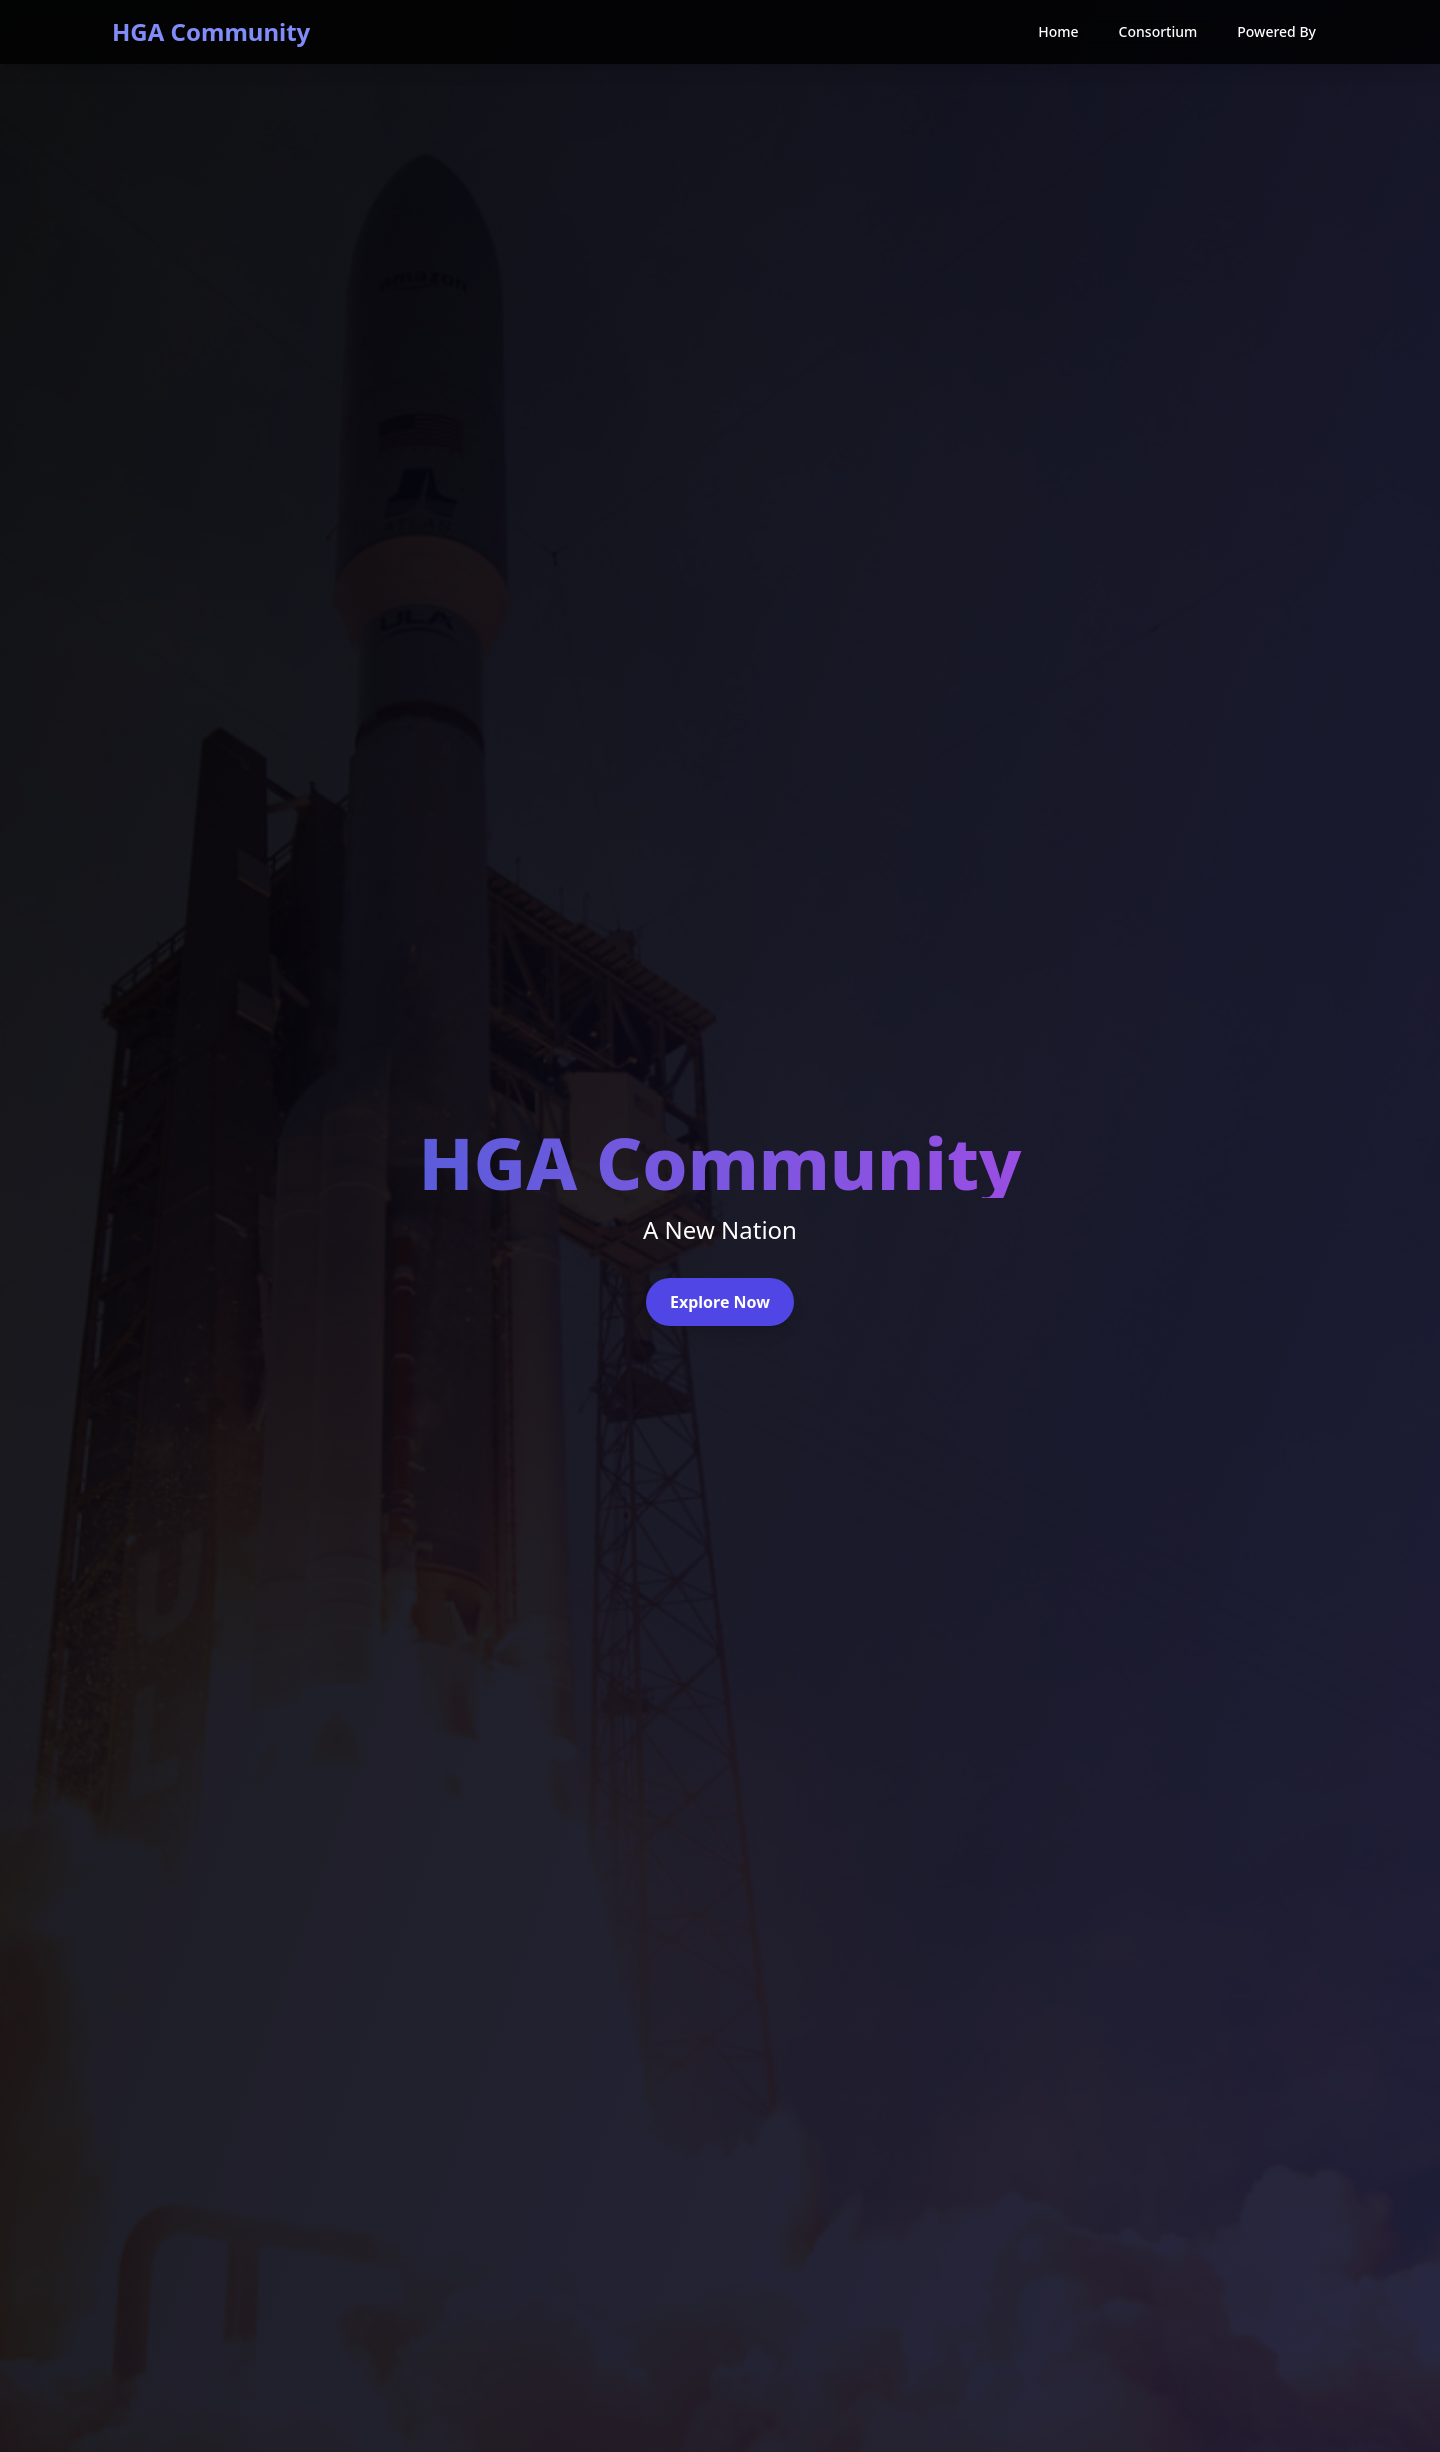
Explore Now (720, 1302)
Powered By (1276, 31)
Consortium (1158, 31)
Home (1058, 31)
